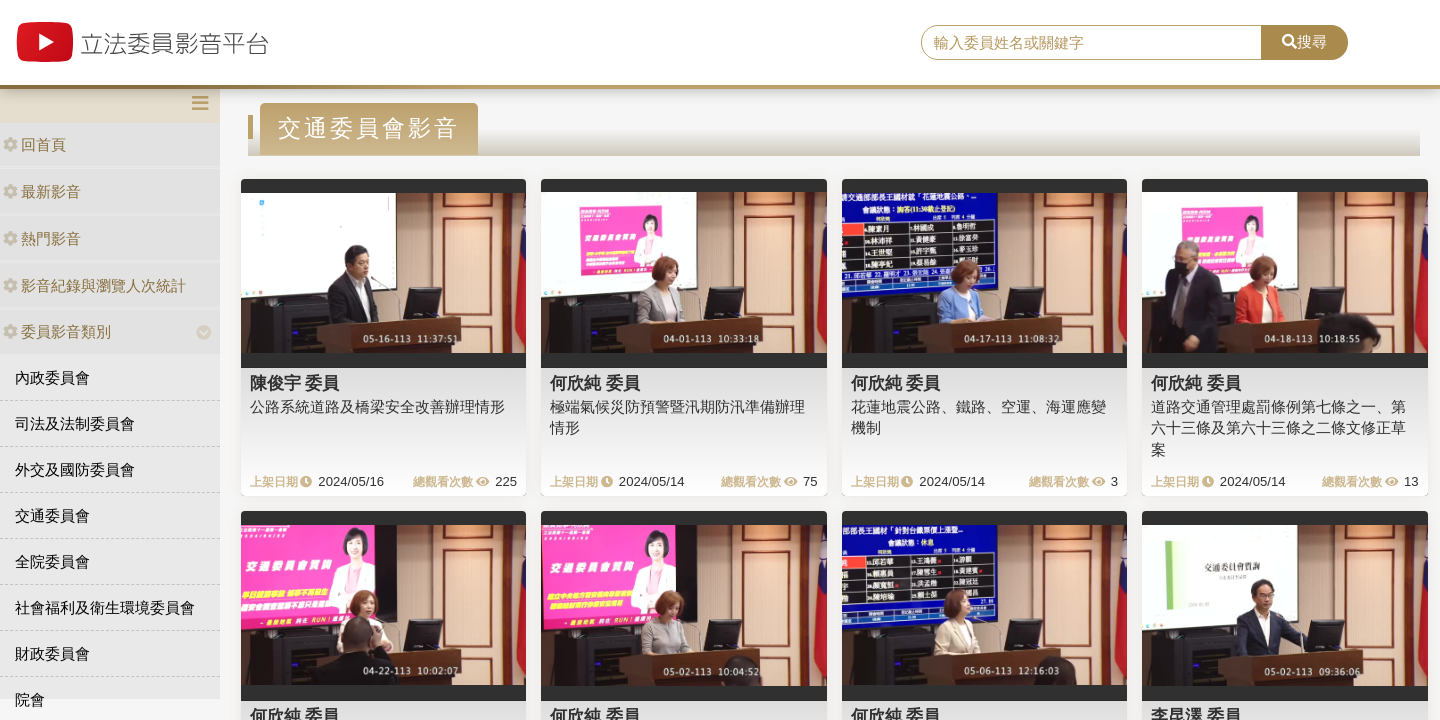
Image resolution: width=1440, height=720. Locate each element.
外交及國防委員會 (75, 469)
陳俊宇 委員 (295, 383)
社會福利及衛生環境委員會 (105, 607)
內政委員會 (52, 377)
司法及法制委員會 (75, 423)
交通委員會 (52, 515)
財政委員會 (52, 653)
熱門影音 (42, 238)
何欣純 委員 (595, 383)
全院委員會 (52, 561)
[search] (1091, 43)
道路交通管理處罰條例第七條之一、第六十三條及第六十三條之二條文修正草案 (1278, 428)
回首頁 (34, 144)
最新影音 (42, 191)
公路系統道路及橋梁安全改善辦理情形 (377, 406)
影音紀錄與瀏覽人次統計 (94, 285)
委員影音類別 (57, 331)
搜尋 (1304, 41)
